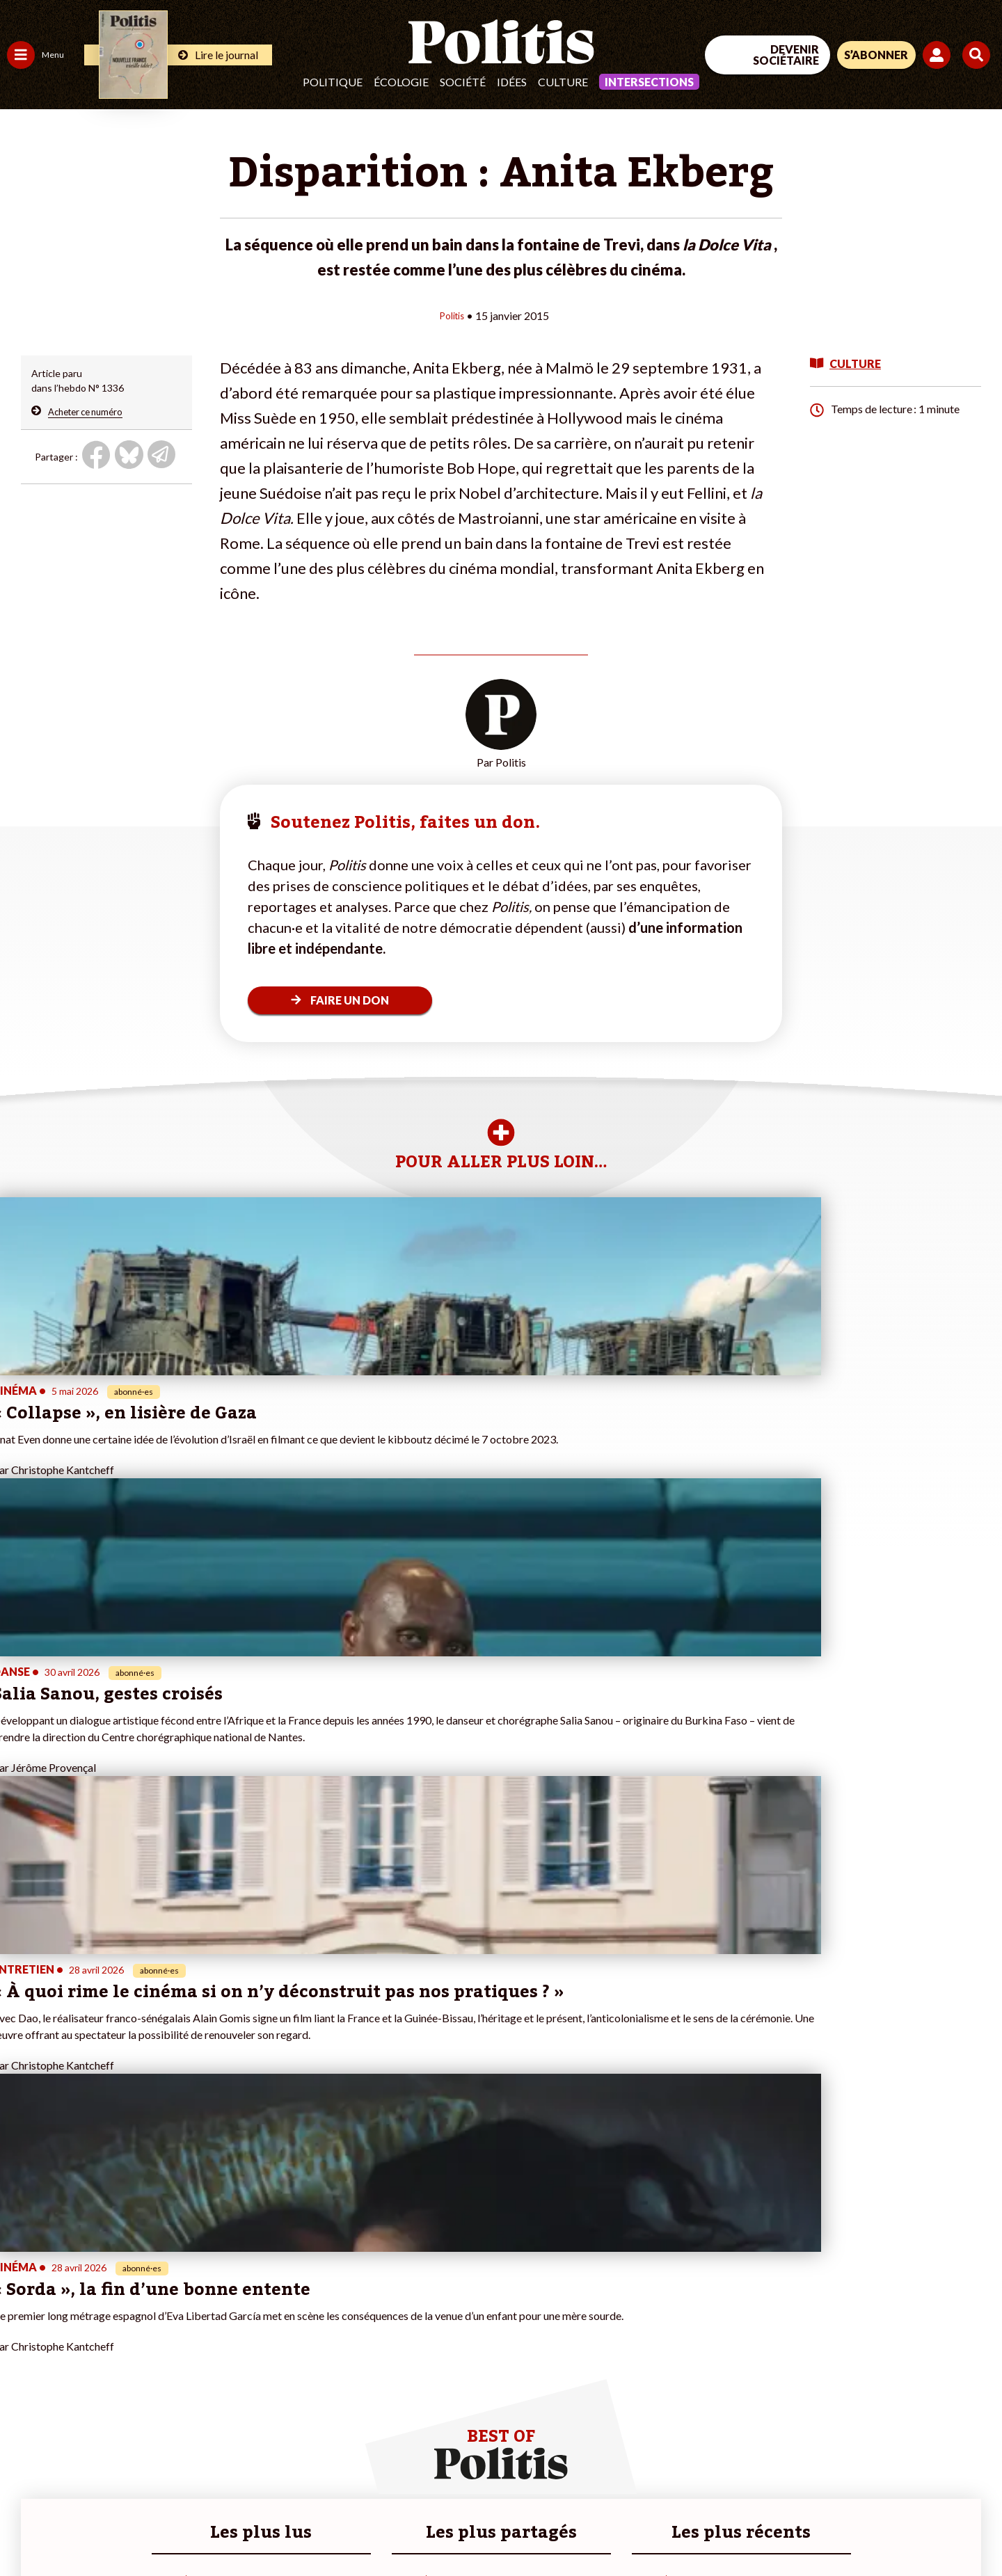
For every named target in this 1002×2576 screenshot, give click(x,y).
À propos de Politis (159, 2382)
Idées (512, 81)
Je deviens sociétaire (163, 2324)
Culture (563, 81)
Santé (71, 2338)
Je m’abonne (144, 2338)
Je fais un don (147, 2309)
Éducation (80, 2324)
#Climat (244, 2295)
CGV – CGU (304, 2527)
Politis (451, 314)
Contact (26, 2527)
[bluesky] (868, 2461)
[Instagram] (956, 2461)
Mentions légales (100, 2527)
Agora (20, 2295)
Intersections (649, 81)
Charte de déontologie (208, 2527)
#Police (244, 2309)
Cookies (567, 2527)
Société (463, 81)
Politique (333, 81)
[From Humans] (842, 2494)
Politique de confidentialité (411, 2527)
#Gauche (247, 2324)
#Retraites (251, 2338)
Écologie (401, 81)
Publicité (511, 2527)
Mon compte (145, 2397)
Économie (79, 2309)
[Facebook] (826, 2461)
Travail (72, 2295)
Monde (22, 2382)
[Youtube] (912, 2461)
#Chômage (251, 2353)
